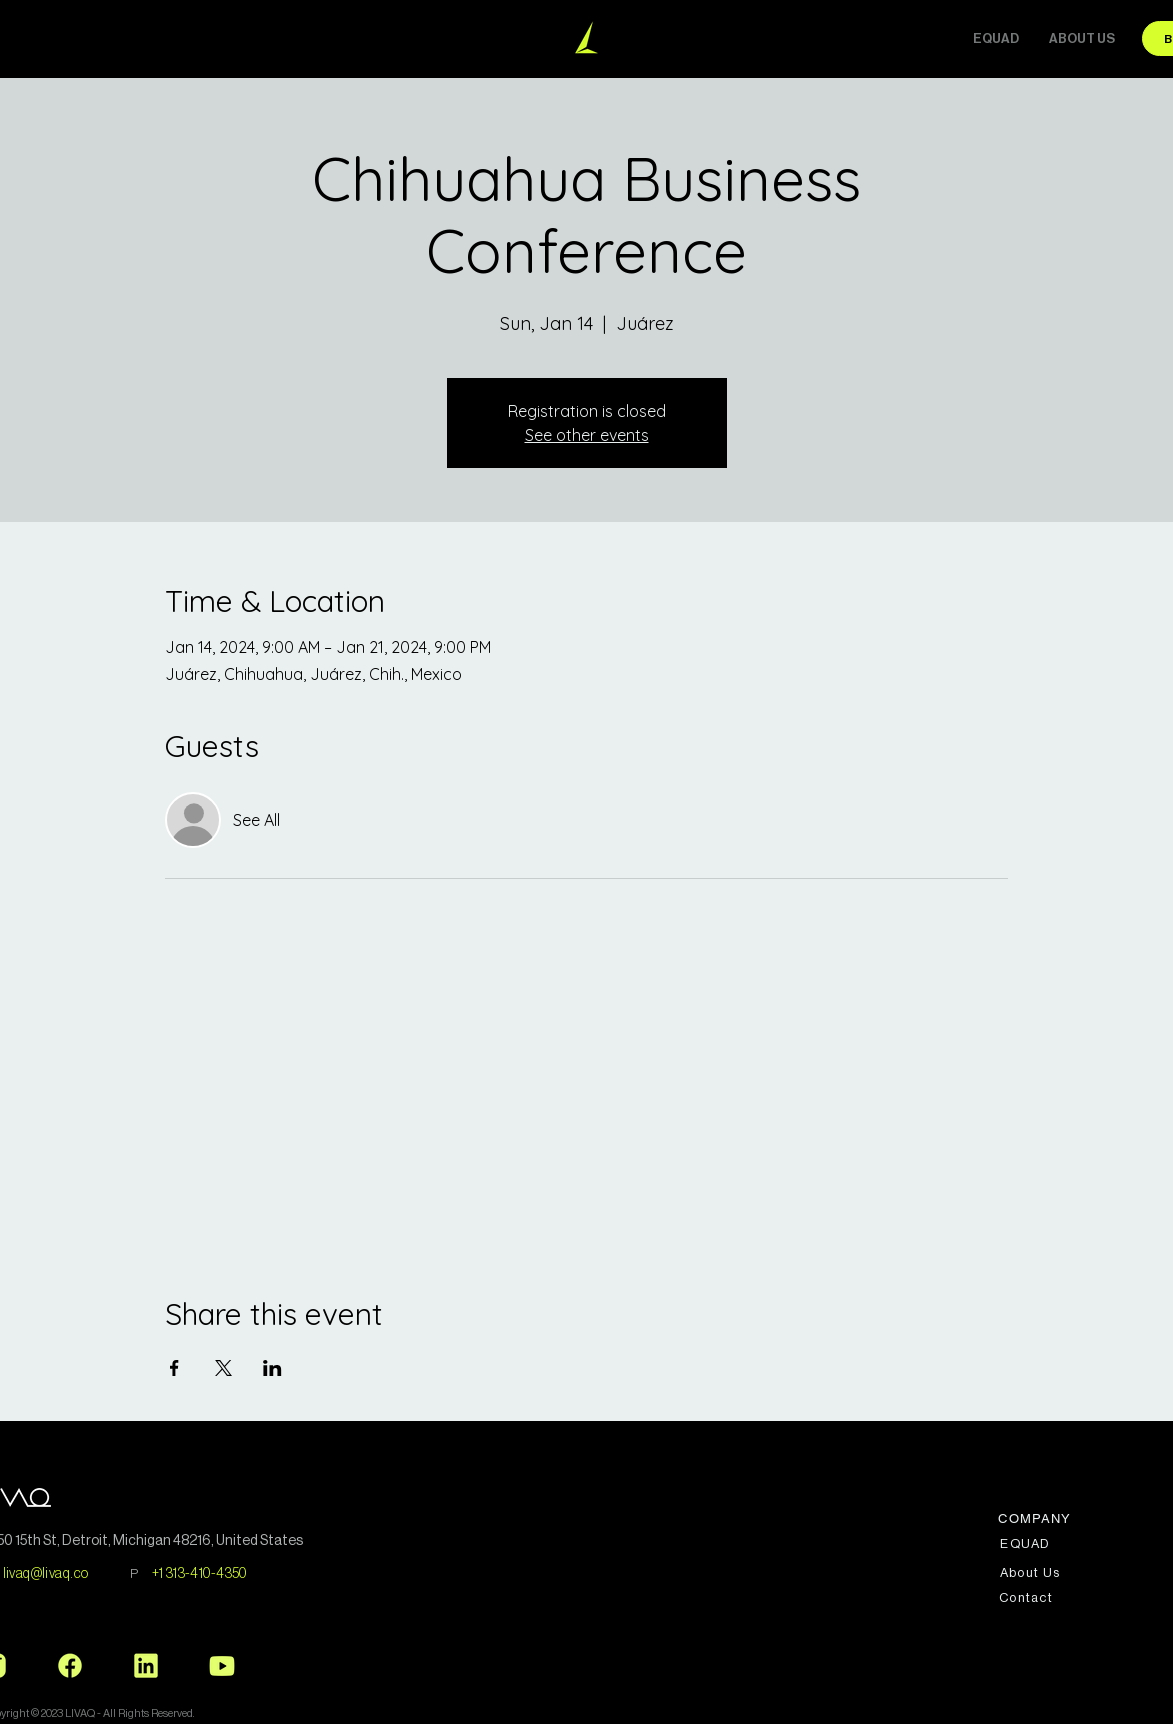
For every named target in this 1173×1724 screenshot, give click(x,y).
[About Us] (1032, 1573)
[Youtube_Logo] (222, 1666)
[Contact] (1028, 1598)
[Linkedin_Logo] (146, 1666)
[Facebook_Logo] (70, 1666)
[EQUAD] (1027, 1544)
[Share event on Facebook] (174, 1368)
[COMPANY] (1037, 1519)
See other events (587, 435)
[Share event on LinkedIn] (272, 1368)
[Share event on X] (223, 1368)
